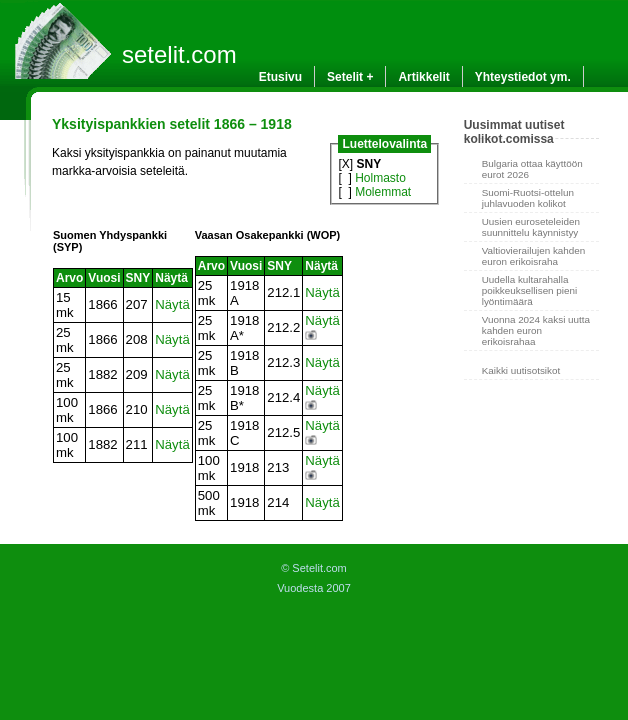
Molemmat (383, 192)
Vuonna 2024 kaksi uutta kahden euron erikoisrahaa (536, 330)
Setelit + (350, 77)
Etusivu (280, 77)
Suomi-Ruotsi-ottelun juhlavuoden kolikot (528, 198)
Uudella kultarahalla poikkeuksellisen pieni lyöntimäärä (530, 290)
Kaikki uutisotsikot (521, 370)
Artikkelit (423, 77)
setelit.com (179, 54)
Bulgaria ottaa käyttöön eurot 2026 (532, 169)
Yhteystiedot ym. (523, 77)
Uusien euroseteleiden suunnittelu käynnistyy (531, 227)
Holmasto (380, 178)
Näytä (172, 304)
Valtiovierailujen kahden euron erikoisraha (534, 256)
